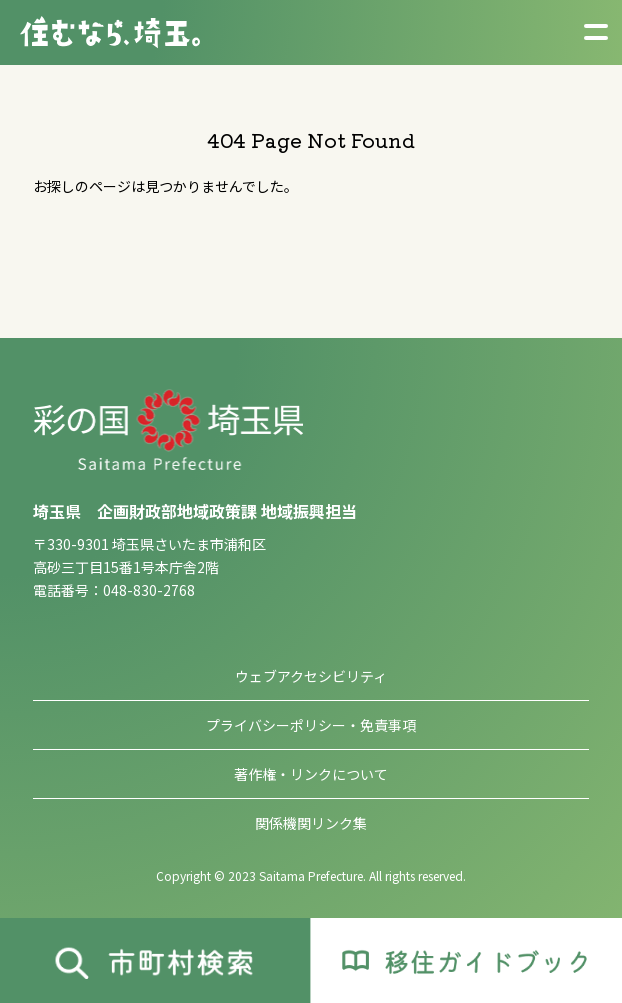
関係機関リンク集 (311, 823)
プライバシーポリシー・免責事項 (311, 725)
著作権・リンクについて (311, 774)
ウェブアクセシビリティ (311, 676)
